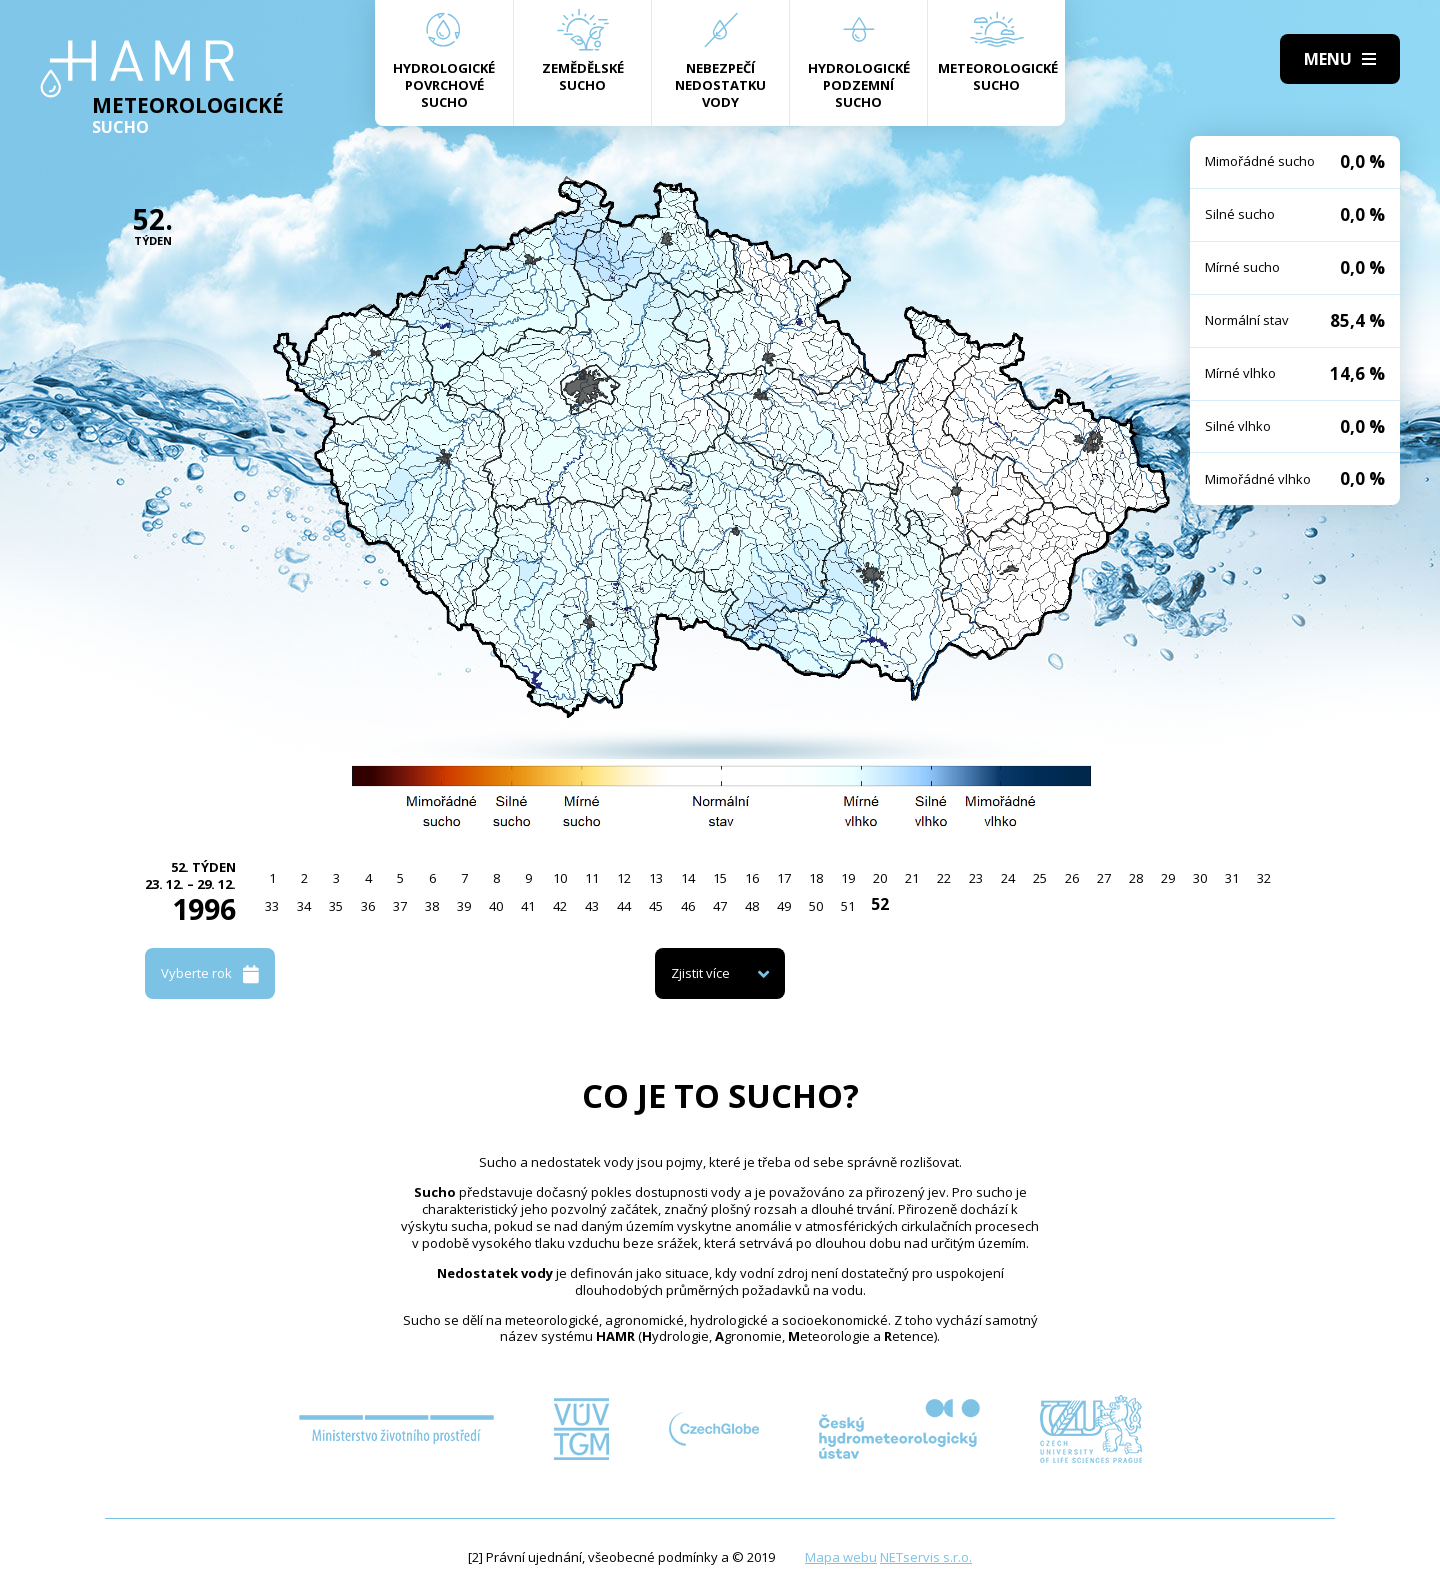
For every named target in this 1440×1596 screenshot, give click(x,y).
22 (944, 878)
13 (656, 878)
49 (784, 906)
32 (1264, 878)
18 (816, 878)
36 (368, 906)
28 (1136, 878)
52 (880, 904)
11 (592, 878)
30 (1200, 878)
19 (848, 878)
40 (496, 906)
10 (560, 878)
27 (1104, 878)
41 (528, 906)
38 (432, 906)
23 (976, 878)
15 (720, 878)
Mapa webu (841, 1557)
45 (656, 906)
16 (752, 878)
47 (720, 906)
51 (848, 906)
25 (1040, 878)
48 (752, 906)
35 (336, 906)
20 (880, 878)
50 (816, 906)
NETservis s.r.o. (926, 1557)
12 (624, 878)
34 (304, 906)
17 (784, 878)
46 (688, 906)
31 (1232, 878)
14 (688, 878)
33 (272, 906)
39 (464, 906)
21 (912, 878)
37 (400, 906)
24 (1008, 878)
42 (560, 906)
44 (624, 906)
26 (1072, 878)
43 (592, 906)
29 (1168, 878)
